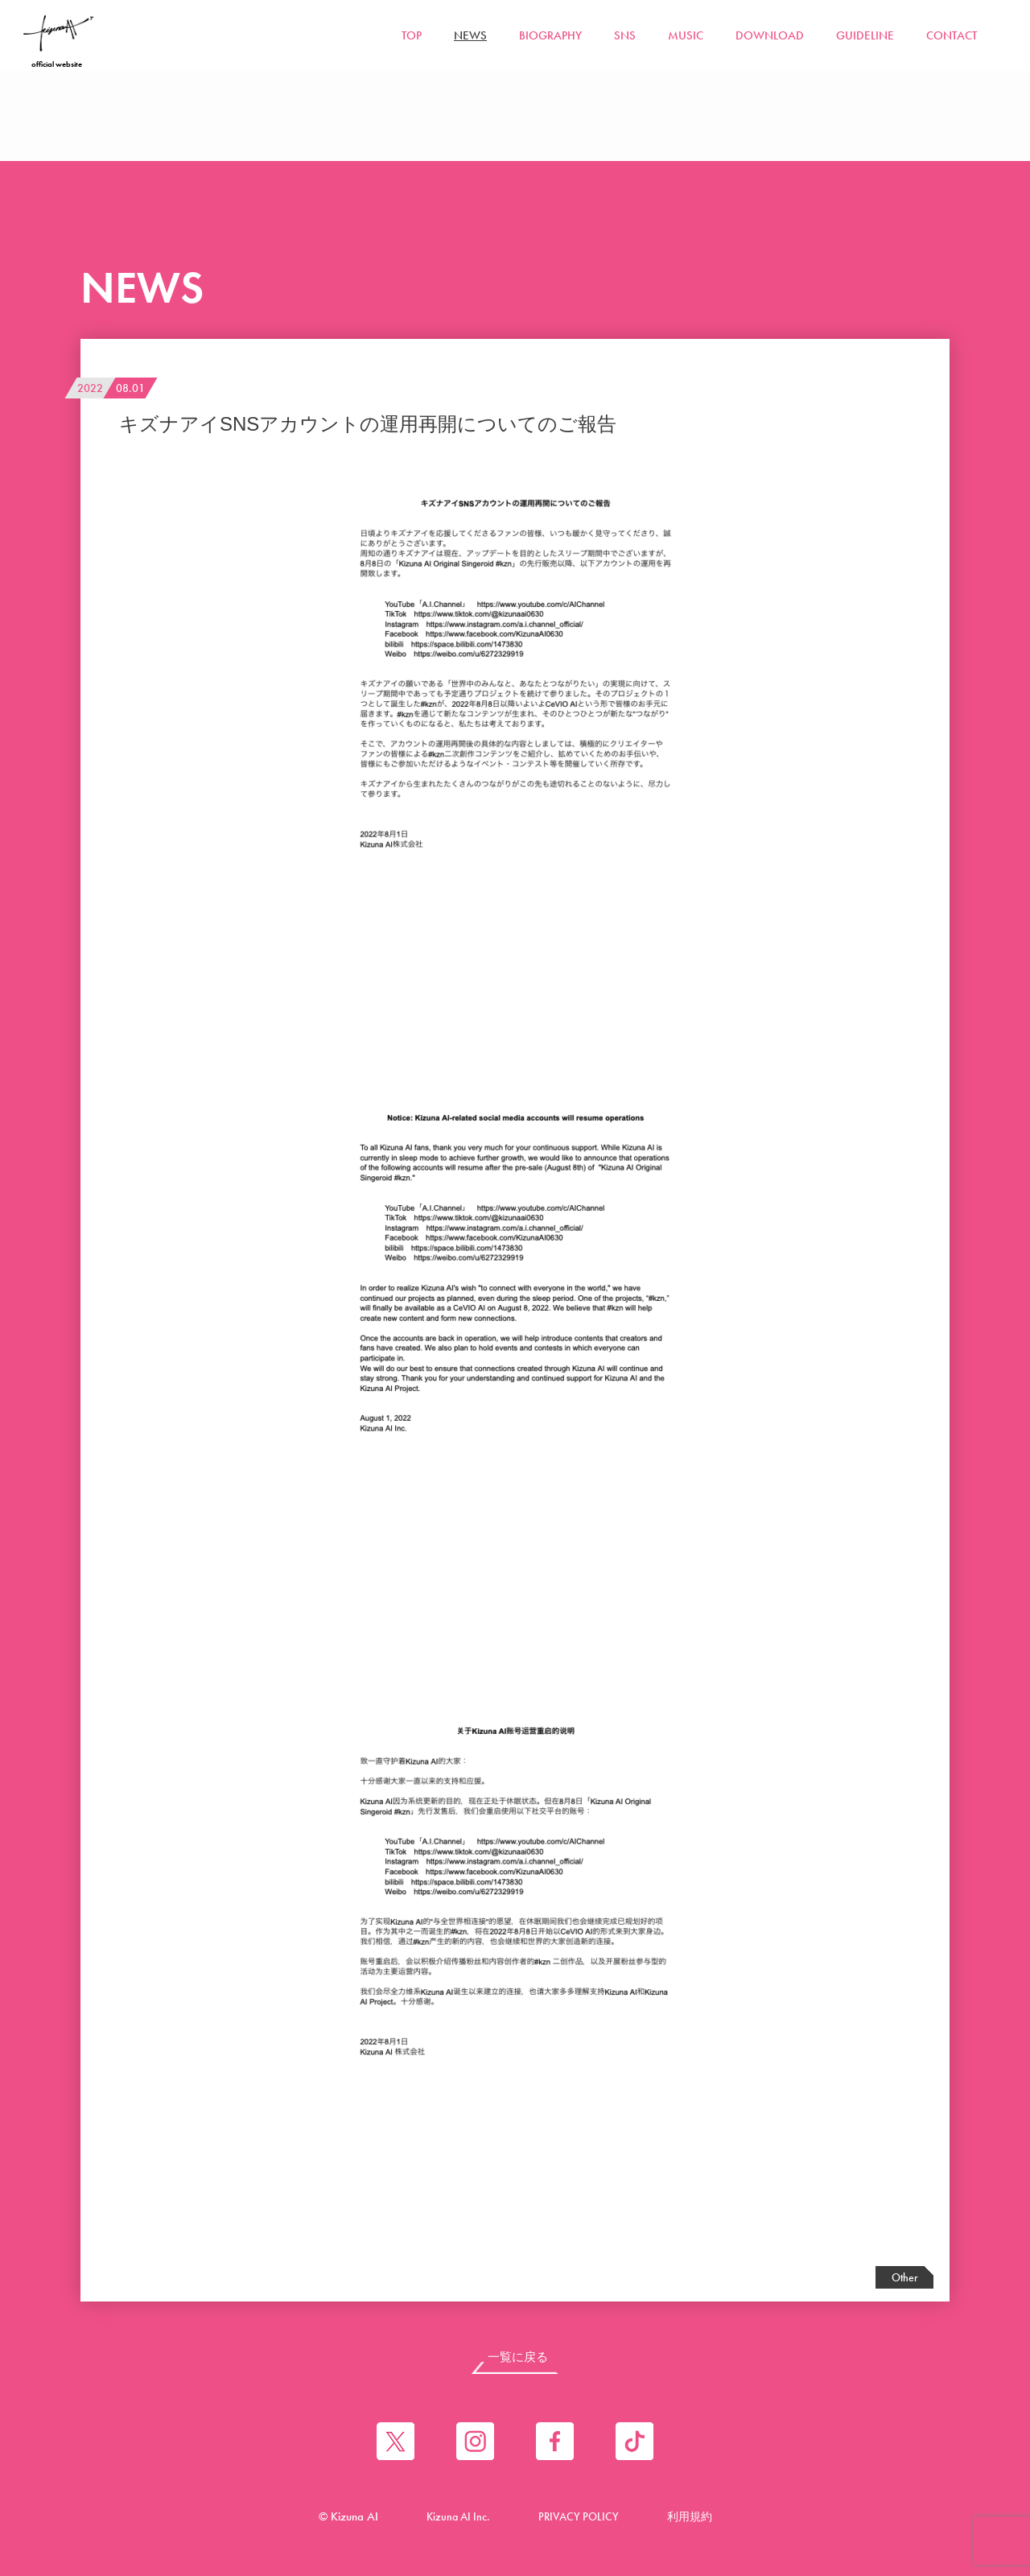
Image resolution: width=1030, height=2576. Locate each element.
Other (905, 2277)
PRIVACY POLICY (579, 2520)
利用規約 (694, 2520)
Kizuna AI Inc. (454, 2520)
